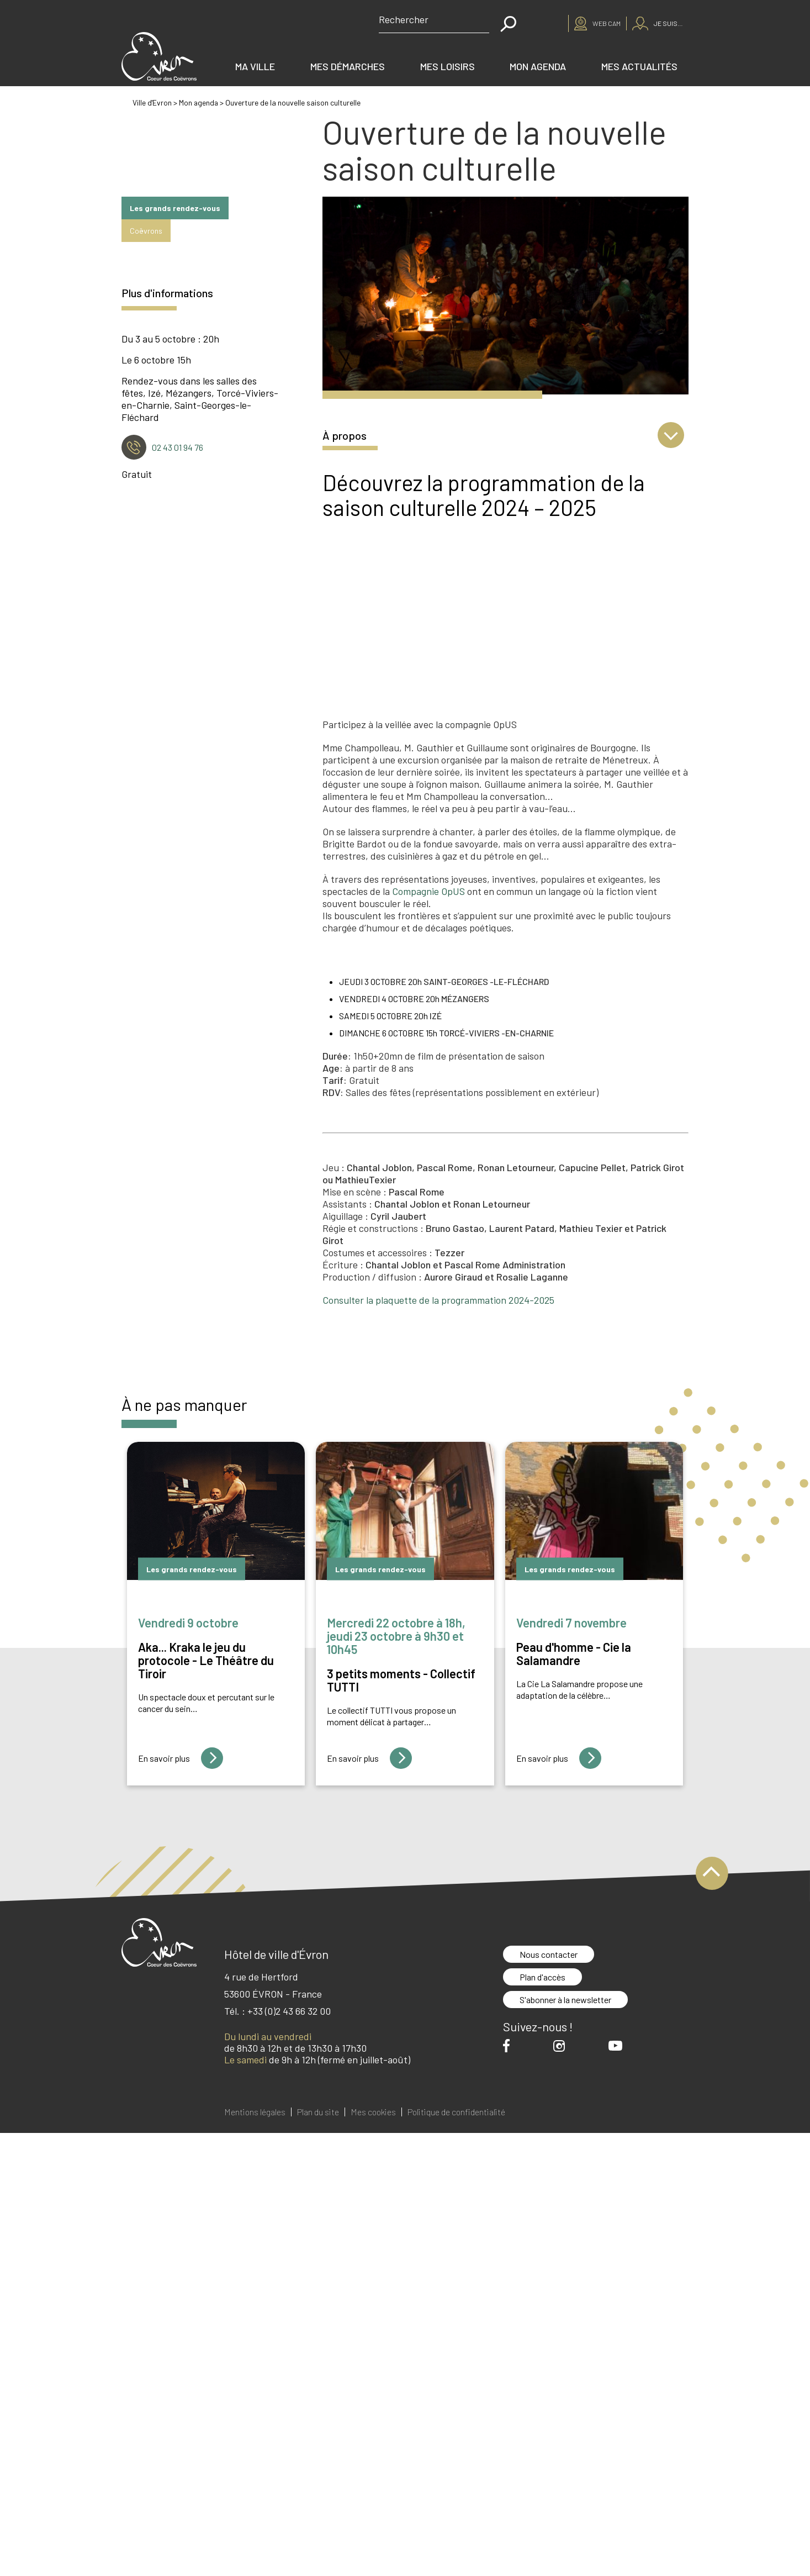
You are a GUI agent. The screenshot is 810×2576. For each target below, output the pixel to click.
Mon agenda (538, 66)
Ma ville (255, 66)
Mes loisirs (447, 66)
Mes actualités (639, 66)
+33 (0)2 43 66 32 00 (289, 2011)
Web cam (606, 23)
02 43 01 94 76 (177, 447)
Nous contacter (549, 1954)
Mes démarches (347, 66)
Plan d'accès (542, 1977)
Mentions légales (254, 2112)
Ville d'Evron (153, 102)
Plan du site (318, 2112)
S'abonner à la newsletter (565, 1999)
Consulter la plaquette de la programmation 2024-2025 (438, 1300)
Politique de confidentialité (456, 2112)
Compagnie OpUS (428, 891)
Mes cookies (373, 2112)
